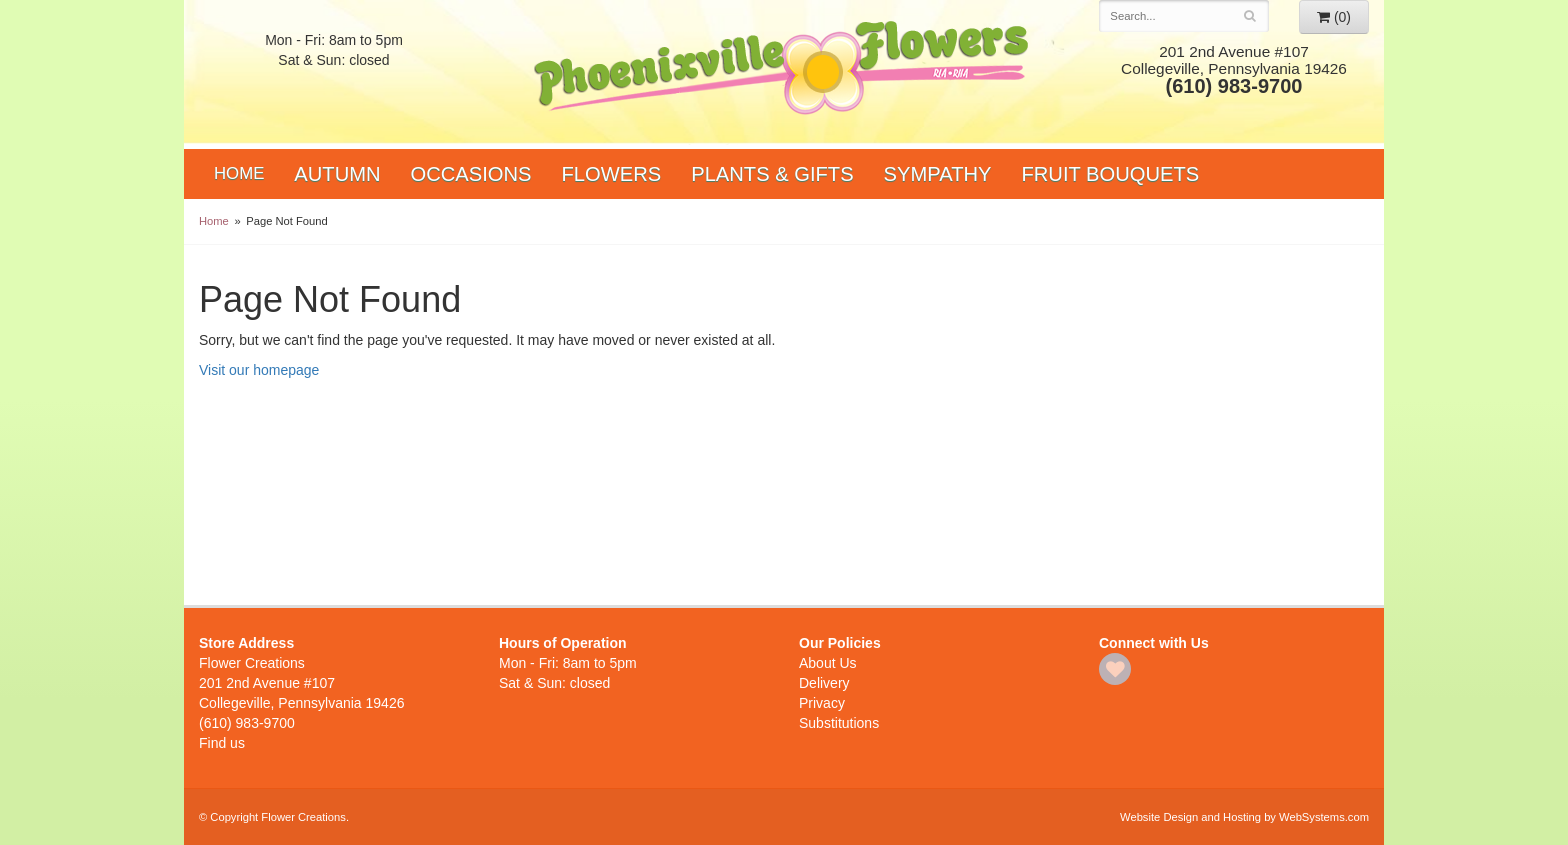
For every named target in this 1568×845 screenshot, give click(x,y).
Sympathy (938, 174)
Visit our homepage (259, 370)
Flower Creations (784, 72)
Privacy (822, 703)
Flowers (612, 174)
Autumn (337, 174)
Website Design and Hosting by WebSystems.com (1244, 817)
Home (239, 173)
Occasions (471, 174)
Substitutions (839, 723)
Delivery (824, 683)
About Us (828, 663)
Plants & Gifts (772, 174)
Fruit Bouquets (1111, 174)
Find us (222, 743)
